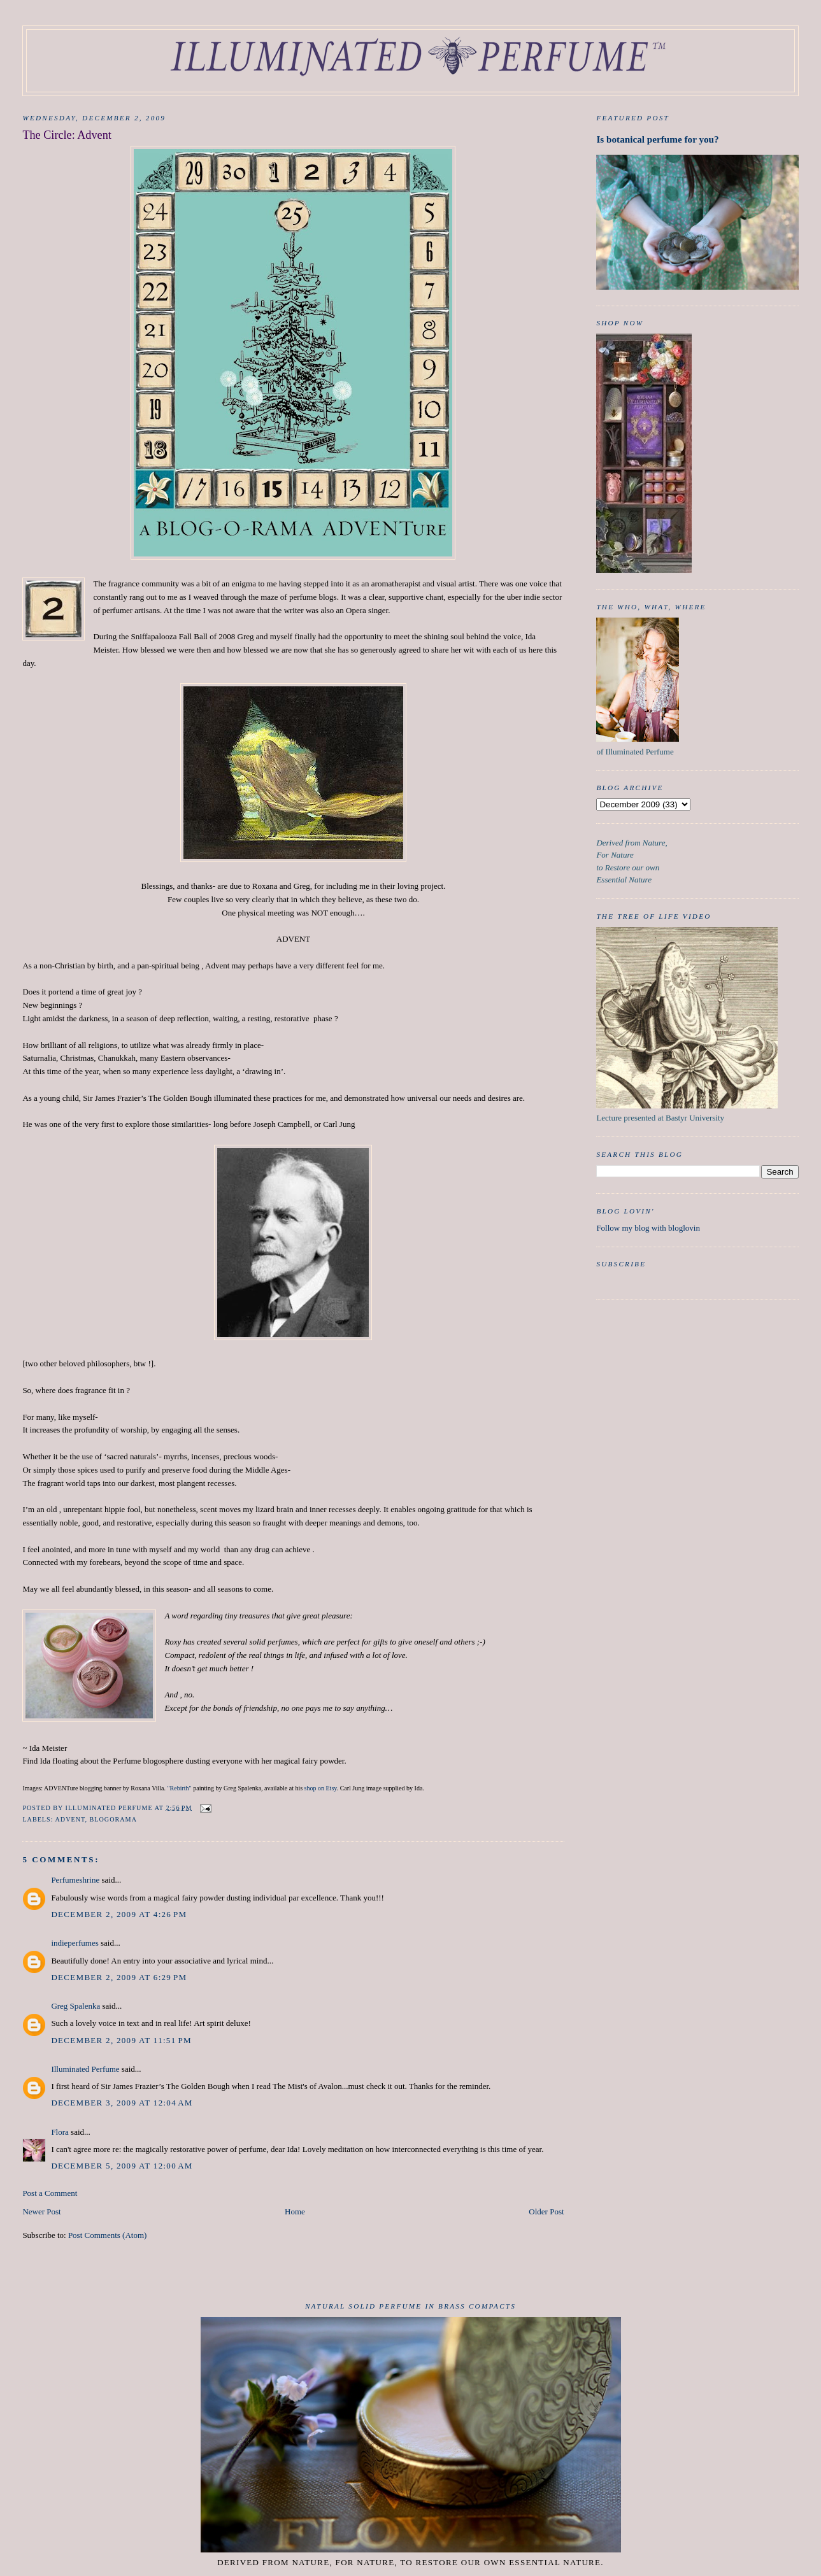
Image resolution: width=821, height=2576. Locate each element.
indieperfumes (74, 1943)
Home (295, 2211)
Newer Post (41, 2211)
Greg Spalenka (75, 2006)
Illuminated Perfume (85, 2069)
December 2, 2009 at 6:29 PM (119, 1977)
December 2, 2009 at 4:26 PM (119, 1914)
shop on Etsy (320, 1788)
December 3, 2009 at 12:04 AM (121, 2102)
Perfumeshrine (75, 1880)
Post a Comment (49, 2193)
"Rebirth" (180, 1788)
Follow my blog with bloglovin (648, 1228)
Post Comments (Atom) (107, 2235)
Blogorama (113, 1819)
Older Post (546, 2211)
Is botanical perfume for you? (657, 139)
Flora (59, 2132)
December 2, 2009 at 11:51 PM (121, 2040)
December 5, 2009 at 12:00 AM (121, 2165)
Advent (70, 1819)
